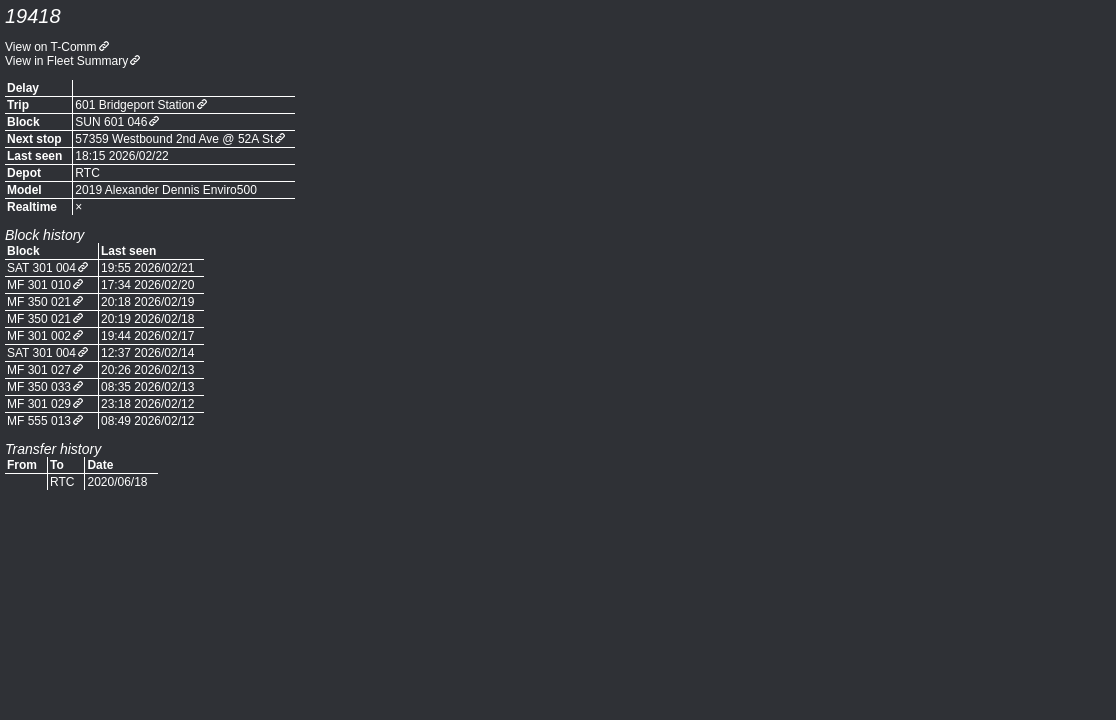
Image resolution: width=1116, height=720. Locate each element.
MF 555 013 (39, 421)
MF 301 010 (39, 285)
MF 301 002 (39, 336)
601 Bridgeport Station (134, 105)
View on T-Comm (51, 47)
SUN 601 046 (111, 122)
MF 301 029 (39, 404)
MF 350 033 (39, 387)
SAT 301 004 (41, 268)
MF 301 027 (39, 370)
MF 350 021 (39, 302)
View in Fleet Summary (66, 61)
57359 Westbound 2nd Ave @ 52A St (174, 139)
